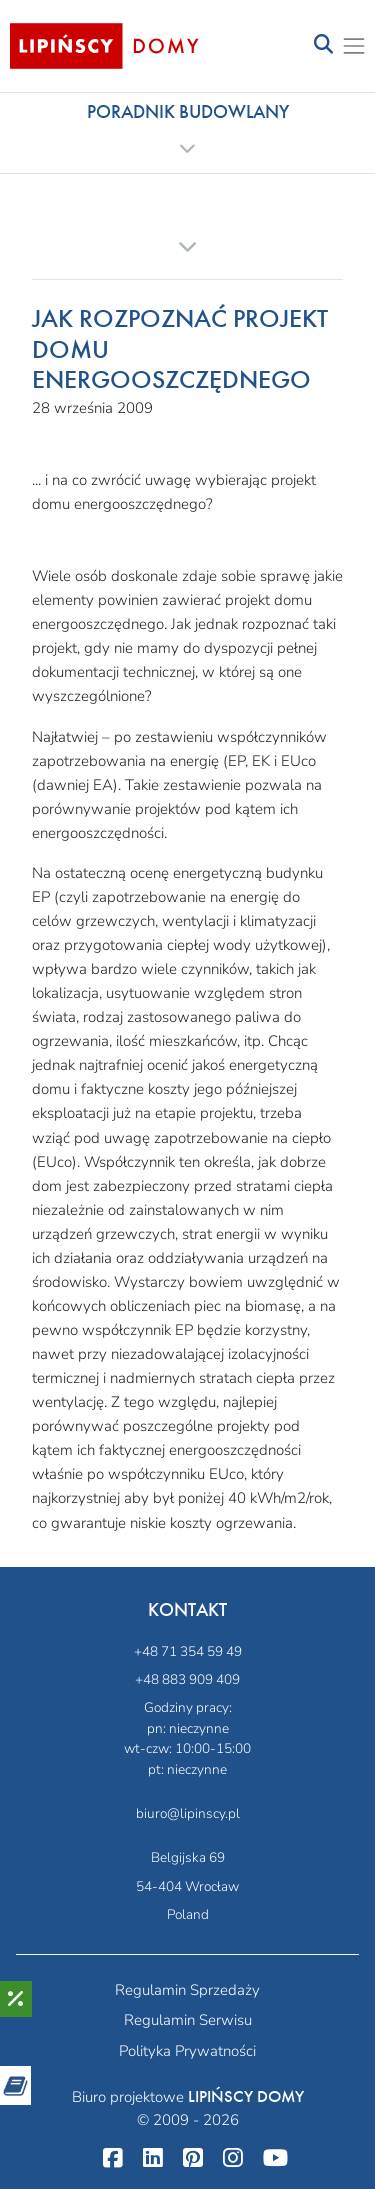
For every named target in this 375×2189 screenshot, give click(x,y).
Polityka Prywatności (187, 2051)
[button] (187, 129)
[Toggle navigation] (323, 45)
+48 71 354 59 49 (188, 1651)
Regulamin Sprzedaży (187, 1990)
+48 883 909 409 (187, 1679)
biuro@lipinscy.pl (188, 1813)
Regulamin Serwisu (188, 2020)
